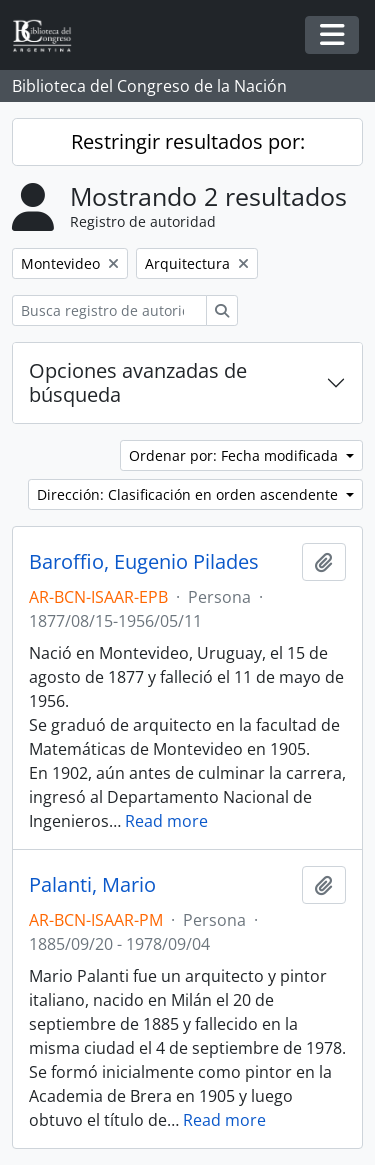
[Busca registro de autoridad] (109, 310)
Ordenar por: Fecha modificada (235, 455)
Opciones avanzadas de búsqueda (138, 382)
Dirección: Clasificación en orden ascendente (189, 494)
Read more (166, 821)
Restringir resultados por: (188, 141)
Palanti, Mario (92, 885)
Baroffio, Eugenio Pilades (144, 562)
